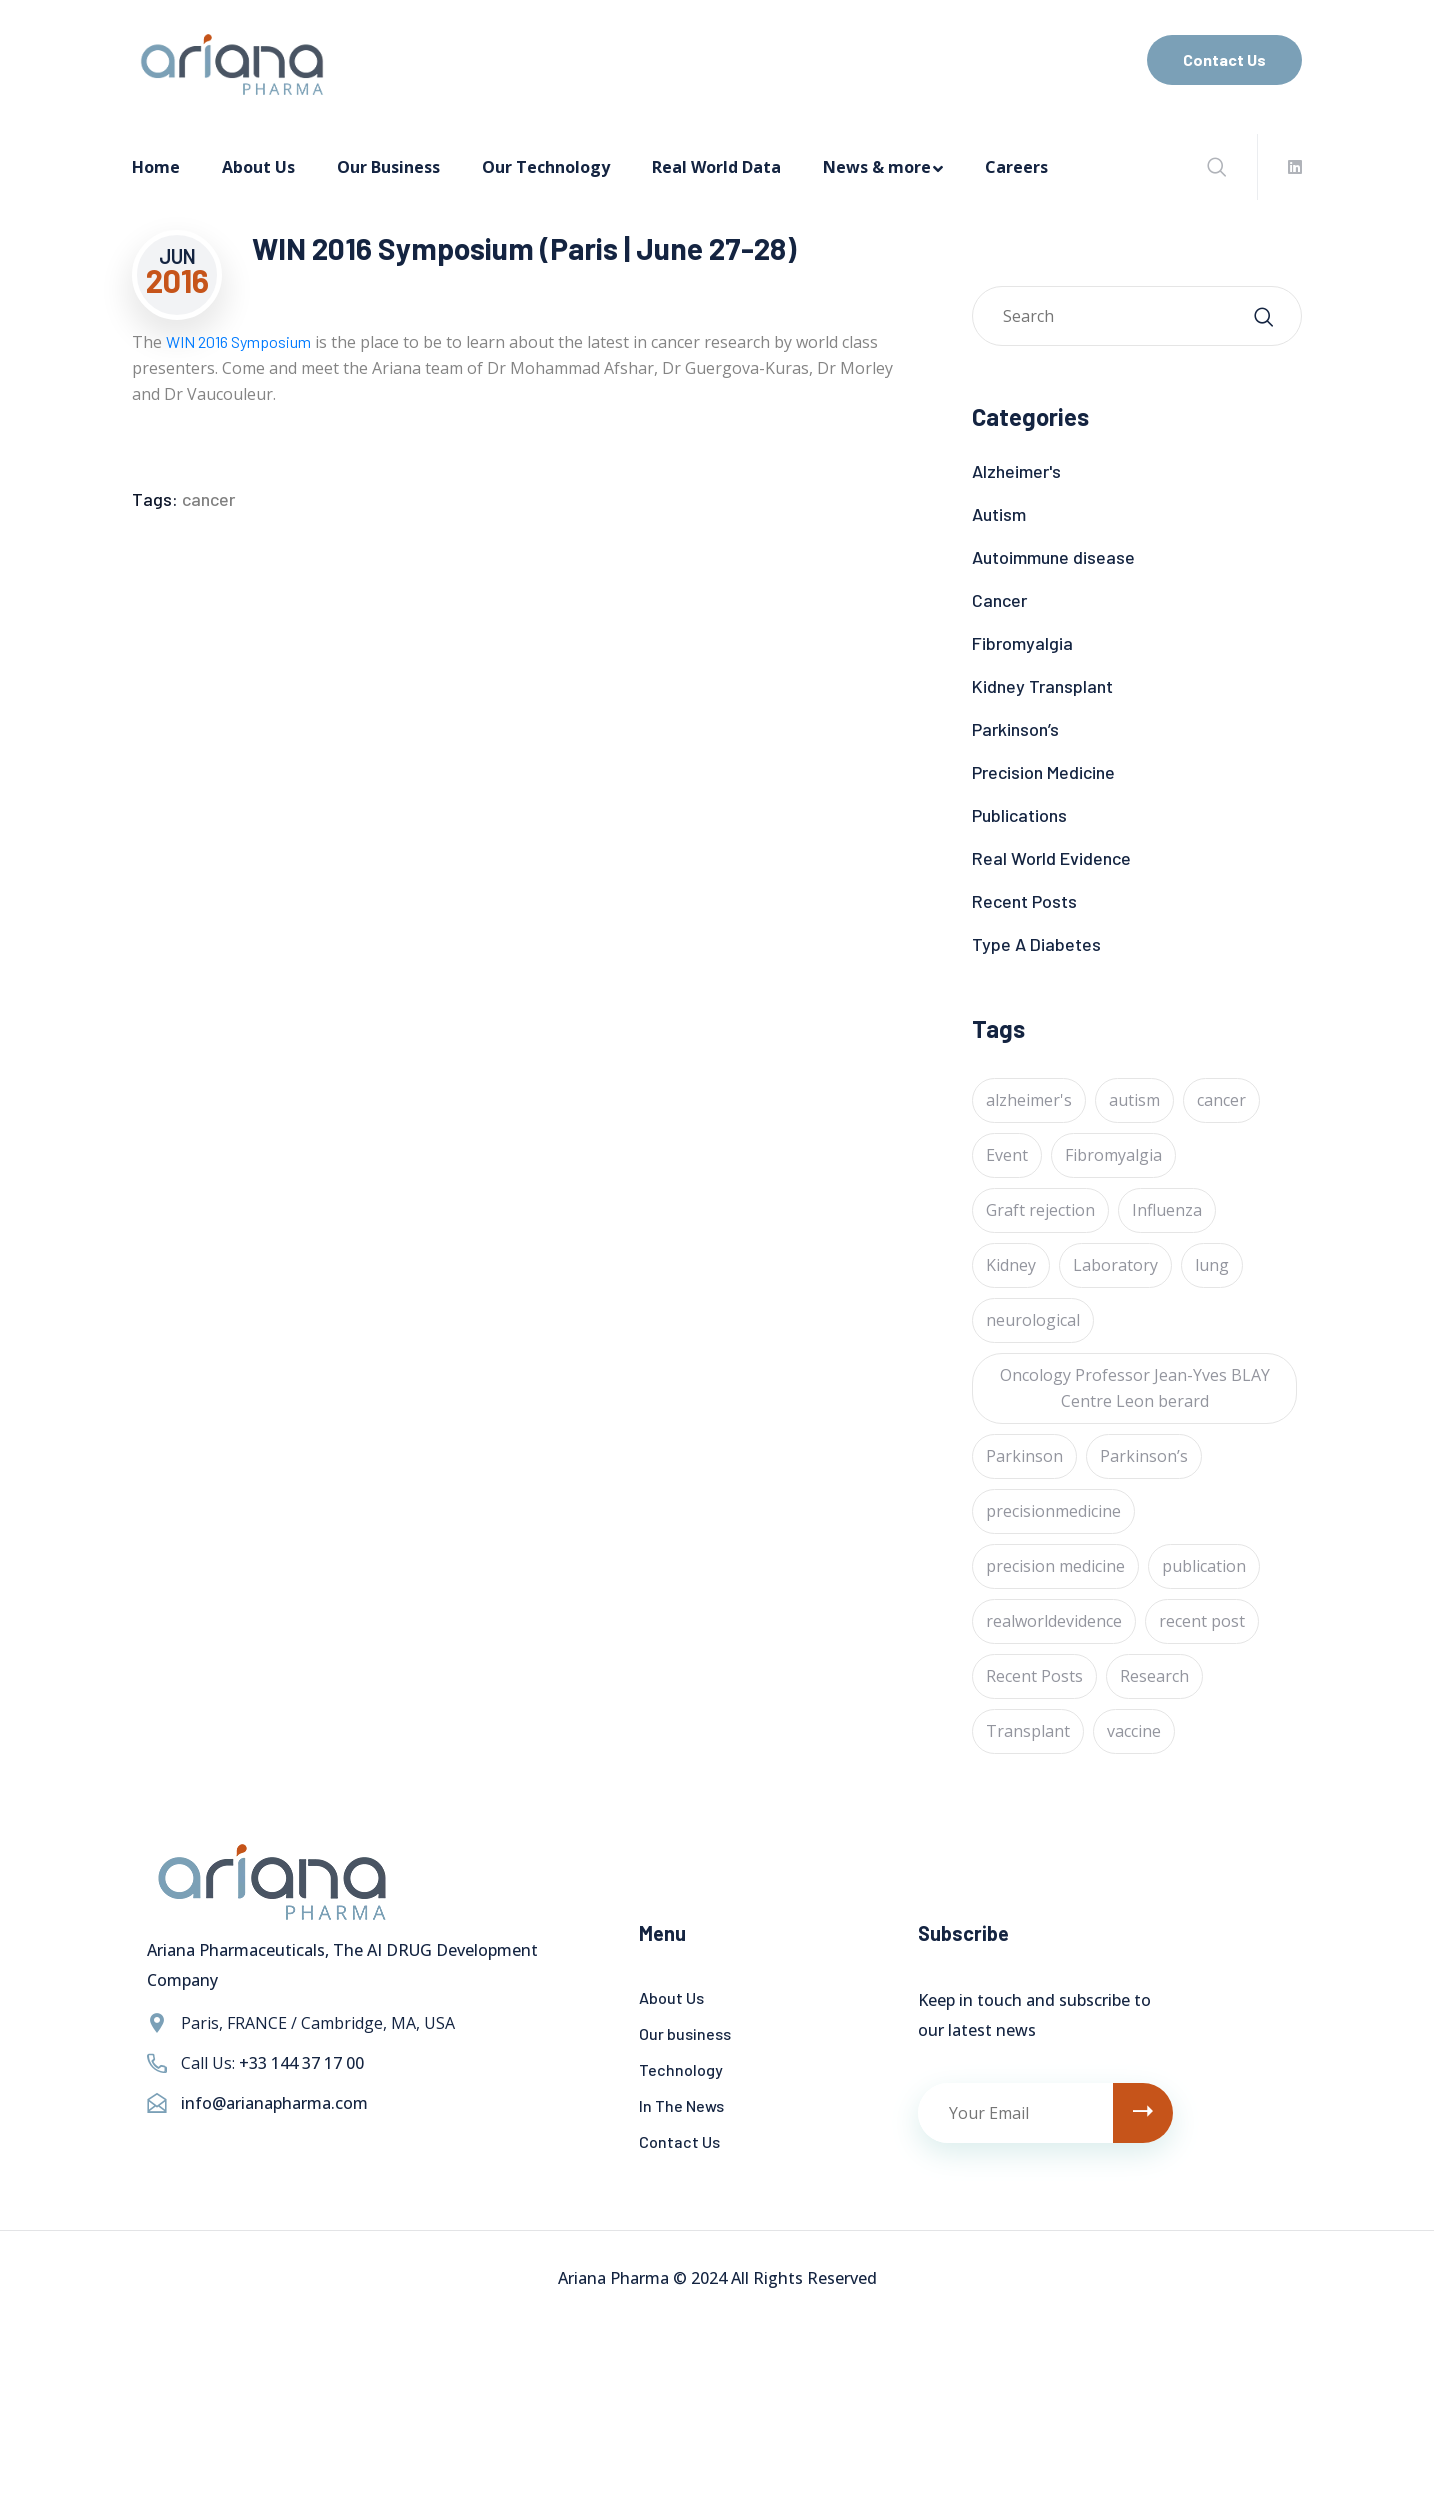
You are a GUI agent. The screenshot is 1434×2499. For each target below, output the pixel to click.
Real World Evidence (1051, 858)
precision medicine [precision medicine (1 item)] (1055, 1566)
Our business (685, 2033)
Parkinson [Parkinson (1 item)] (1024, 1456)
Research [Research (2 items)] (1154, 1676)
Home (156, 167)
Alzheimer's (1016, 471)
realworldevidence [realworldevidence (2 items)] (1054, 1621)
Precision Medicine (1043, 772)
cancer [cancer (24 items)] (1221, 1100)
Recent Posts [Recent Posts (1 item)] (1034, 1676)
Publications (1019, 815)
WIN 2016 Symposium (238, 341)
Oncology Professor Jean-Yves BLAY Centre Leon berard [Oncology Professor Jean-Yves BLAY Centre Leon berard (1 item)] (1135, 1388)
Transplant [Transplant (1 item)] (1028, 1731)
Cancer (999, 600)
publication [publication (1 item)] (1204, 1566)
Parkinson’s (1015, 729)
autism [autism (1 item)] (1134, 1100)
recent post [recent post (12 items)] (1202, 1621)
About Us (258, 167)
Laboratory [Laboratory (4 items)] (1115, 1265)
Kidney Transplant (1042, 686)
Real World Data (716, 167)
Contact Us (1224, 59)
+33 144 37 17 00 (301, 2063)
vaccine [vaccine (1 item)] (1134, 1731)
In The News (681, 2105)
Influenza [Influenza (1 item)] (1167, 1210)
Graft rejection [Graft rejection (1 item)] (1040, 1210)
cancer (208, 499)
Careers (1016, 167)
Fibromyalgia (1022, 643)
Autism (999, 514)
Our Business (388, 167)
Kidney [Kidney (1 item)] (1011, 1265)
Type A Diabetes (1036, 944)
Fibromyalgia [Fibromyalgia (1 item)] (1113, 1155)
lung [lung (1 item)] (1212, 1265)
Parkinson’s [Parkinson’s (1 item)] (1144, 1456)
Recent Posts (1024, 901)
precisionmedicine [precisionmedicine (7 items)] (1053, 1511)
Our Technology (546, 167)
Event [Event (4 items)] (1007, 1155)
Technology (681, 2069)
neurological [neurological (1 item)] (1033, 1320)
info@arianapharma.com (274, 2103)
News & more (877, 167)
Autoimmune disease (1053, 557)
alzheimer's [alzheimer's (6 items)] (1029, 1100)
